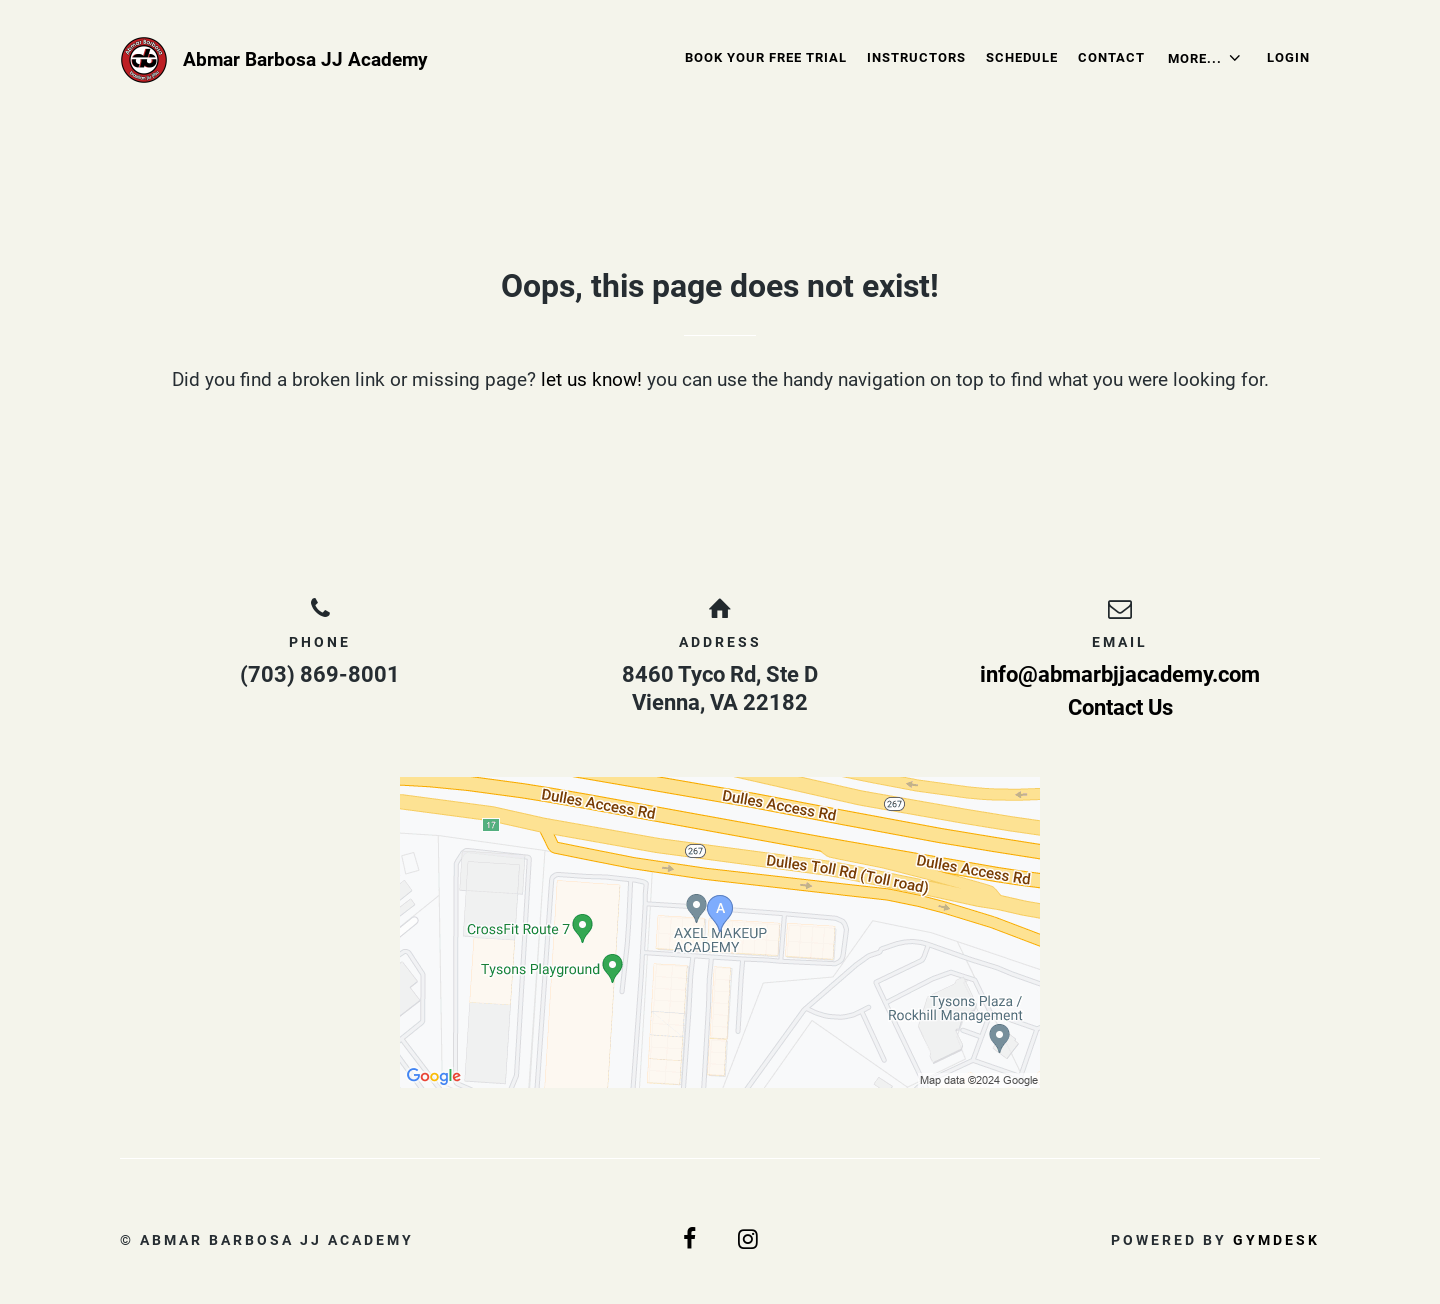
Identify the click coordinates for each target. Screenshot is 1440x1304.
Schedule (1022, 57)
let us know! (591, 379)
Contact (1111, 57)
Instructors (916, 57)
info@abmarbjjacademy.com (1120, 674)
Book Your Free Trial (766, 57)
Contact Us (1120, 707)
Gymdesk (1276, 1240)
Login (1288, 57)
